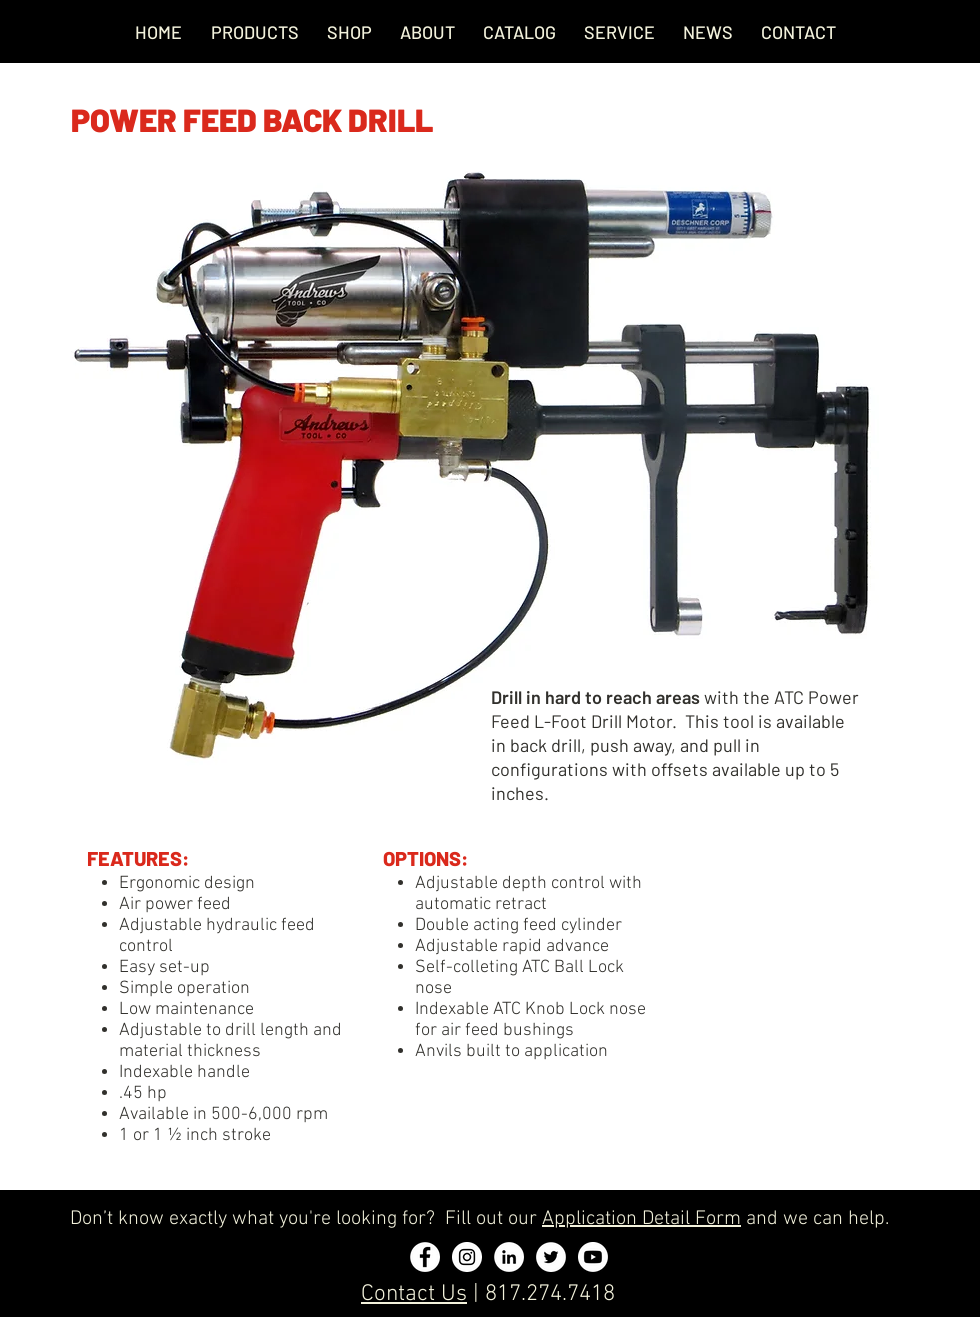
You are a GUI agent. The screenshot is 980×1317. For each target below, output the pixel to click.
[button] (619, 31)
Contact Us (414, 1294)
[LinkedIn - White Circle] (509, 1257)
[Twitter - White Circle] (551, 1257)
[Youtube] (593, 1257)
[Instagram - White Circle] (467, 1257)
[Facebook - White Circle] (425, 1257)
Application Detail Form (641, 1219)
